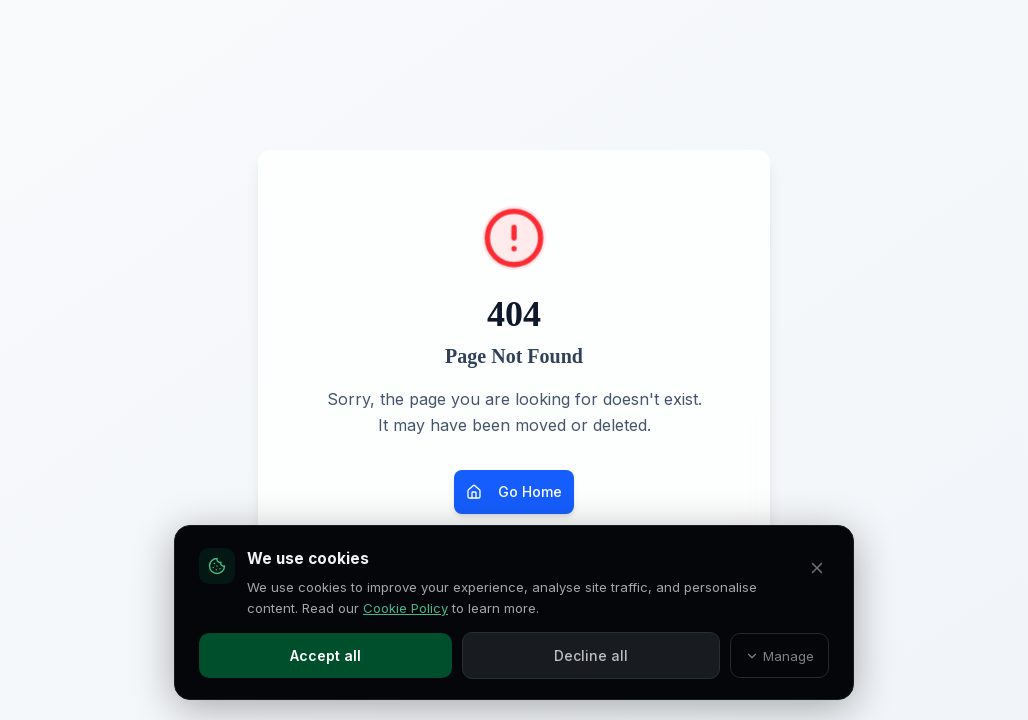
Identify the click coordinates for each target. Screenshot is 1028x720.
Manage (780, 656)
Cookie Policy (405, 608)
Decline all (591, 655)
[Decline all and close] (817, 568)
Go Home (514, 491)
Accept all (325, 655)
